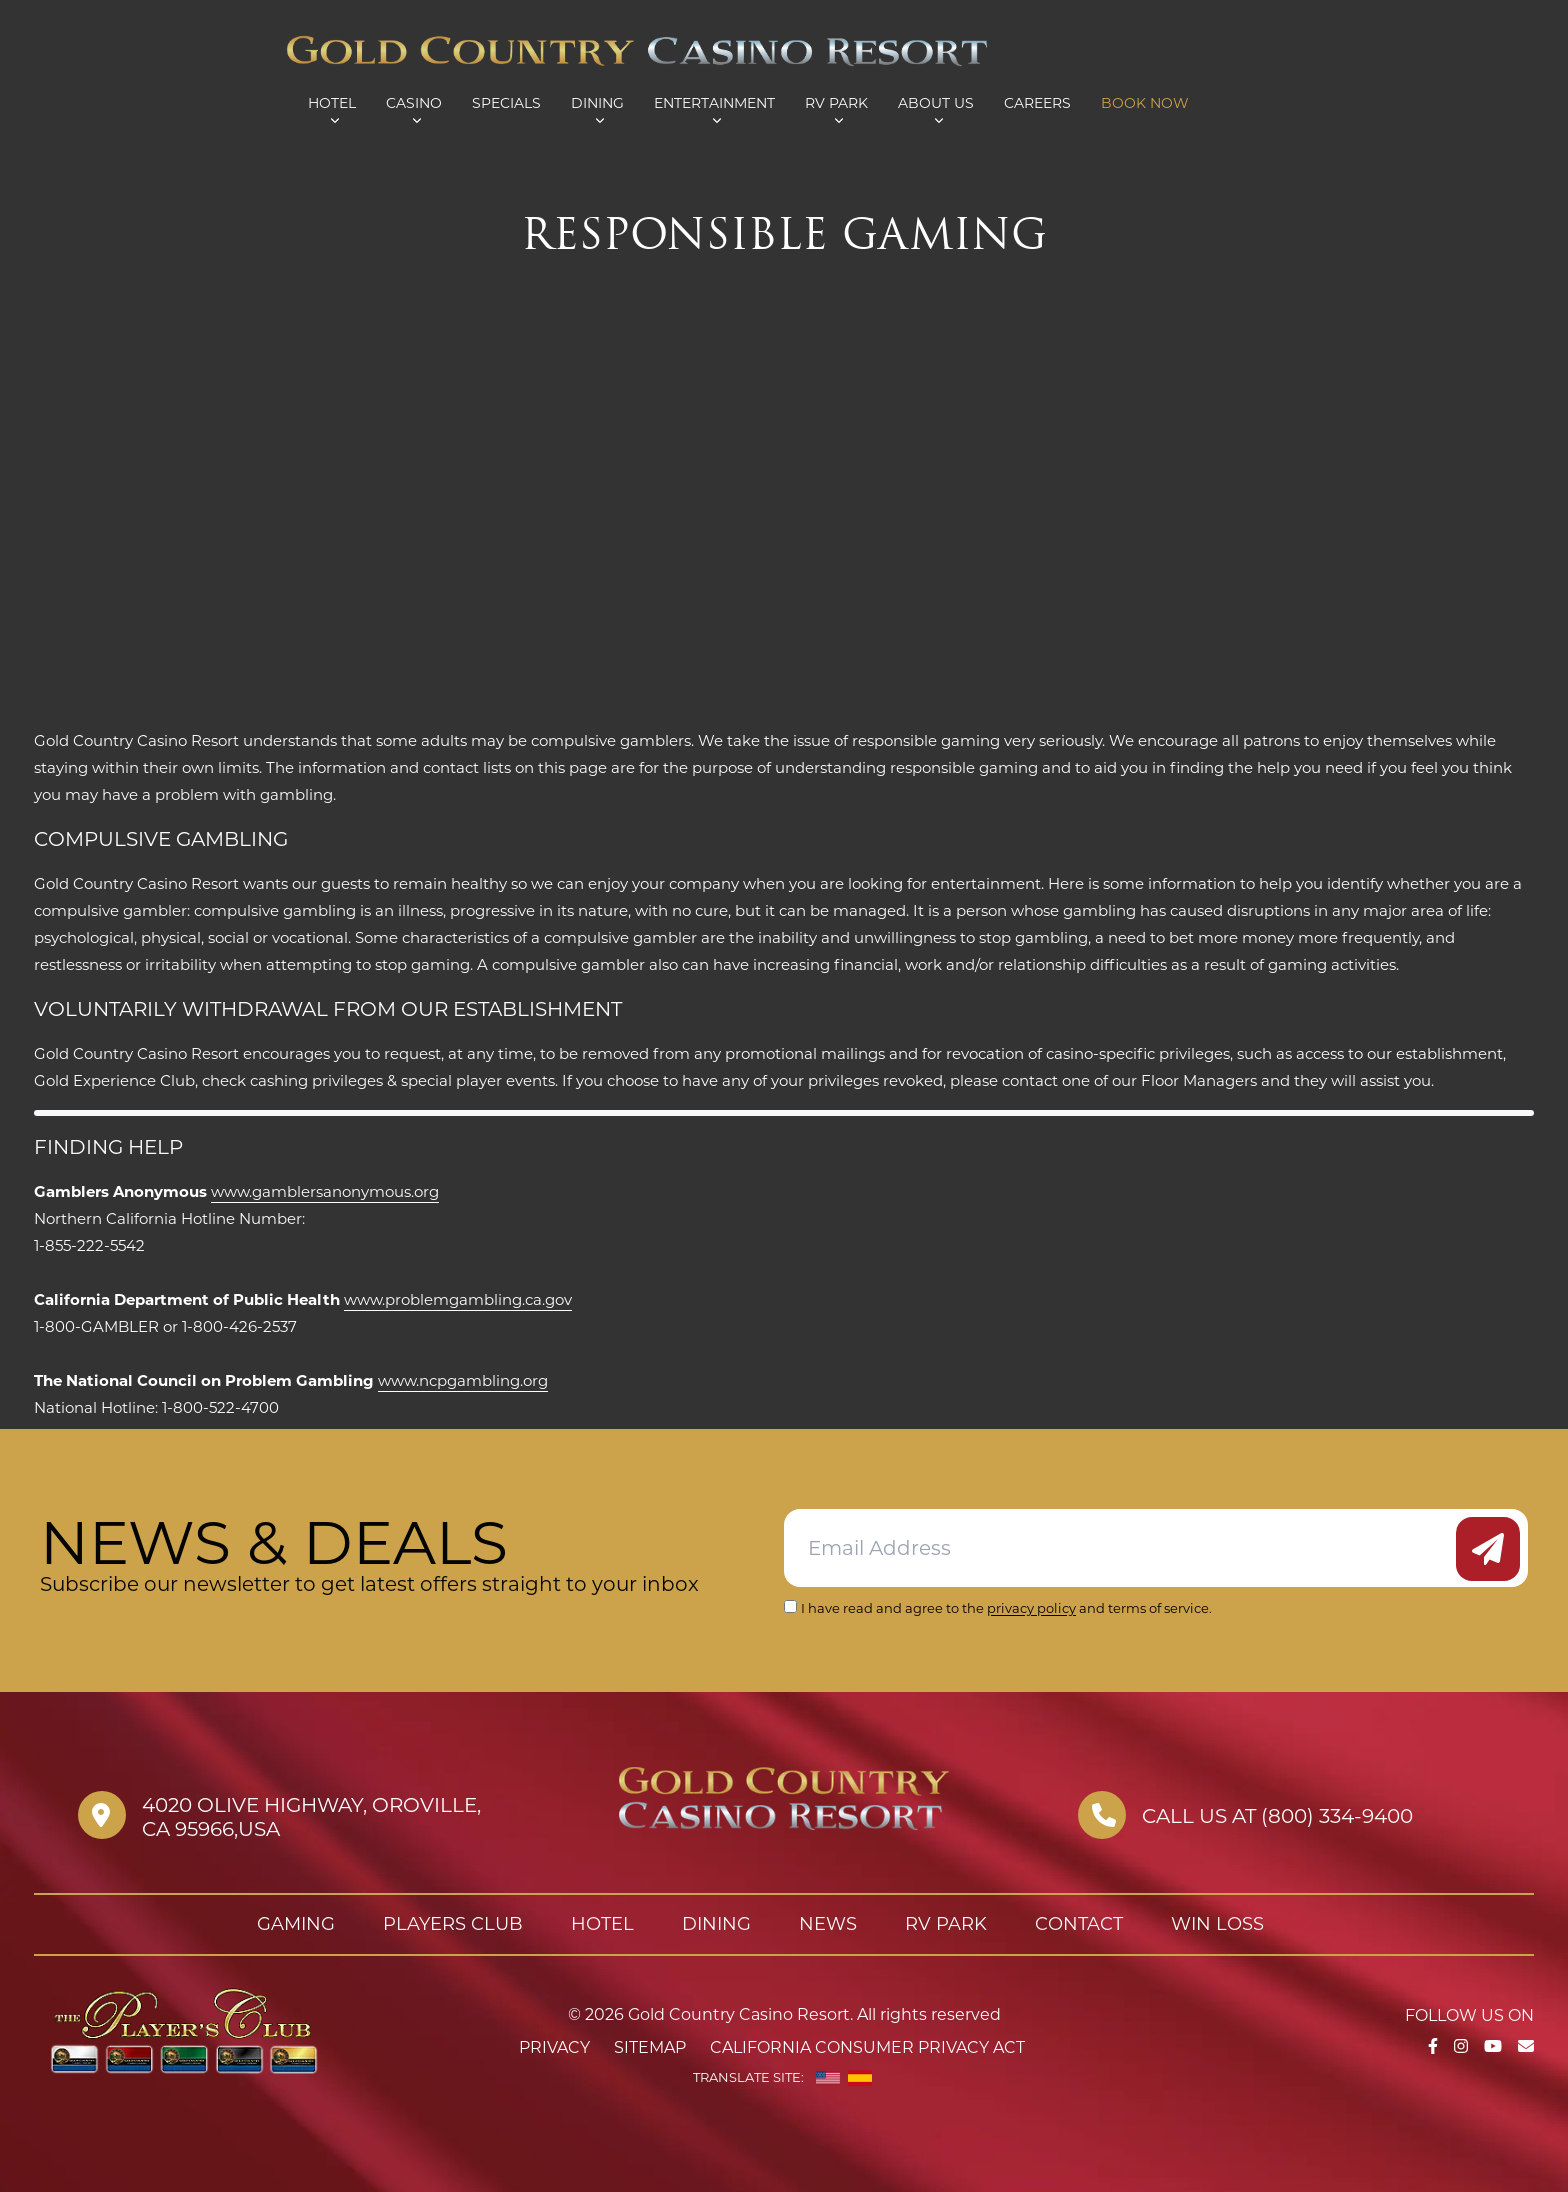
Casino (414, 103)
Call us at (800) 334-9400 (1277, 1816)
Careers (1037, 103)
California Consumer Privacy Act (867, 2047)
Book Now (1145, 103)
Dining (597, 103)
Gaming (296, 1924)
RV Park (836, 103)
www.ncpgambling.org (463, 1380)
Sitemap (650, 2047)
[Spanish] (860, 2078)
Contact (1079, 1924)
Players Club (453, 1924)
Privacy (554, 2047)
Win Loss (1217, 1924)
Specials (506, 103)
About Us (936, 103)
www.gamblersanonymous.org (325, 1191)
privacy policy (1031, 1608)
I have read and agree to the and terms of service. (1006, 1608)
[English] (828, 2078)
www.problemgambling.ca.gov (458, 1299)
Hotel (332, 103)
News (828, 1924)
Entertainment (714, 103)
